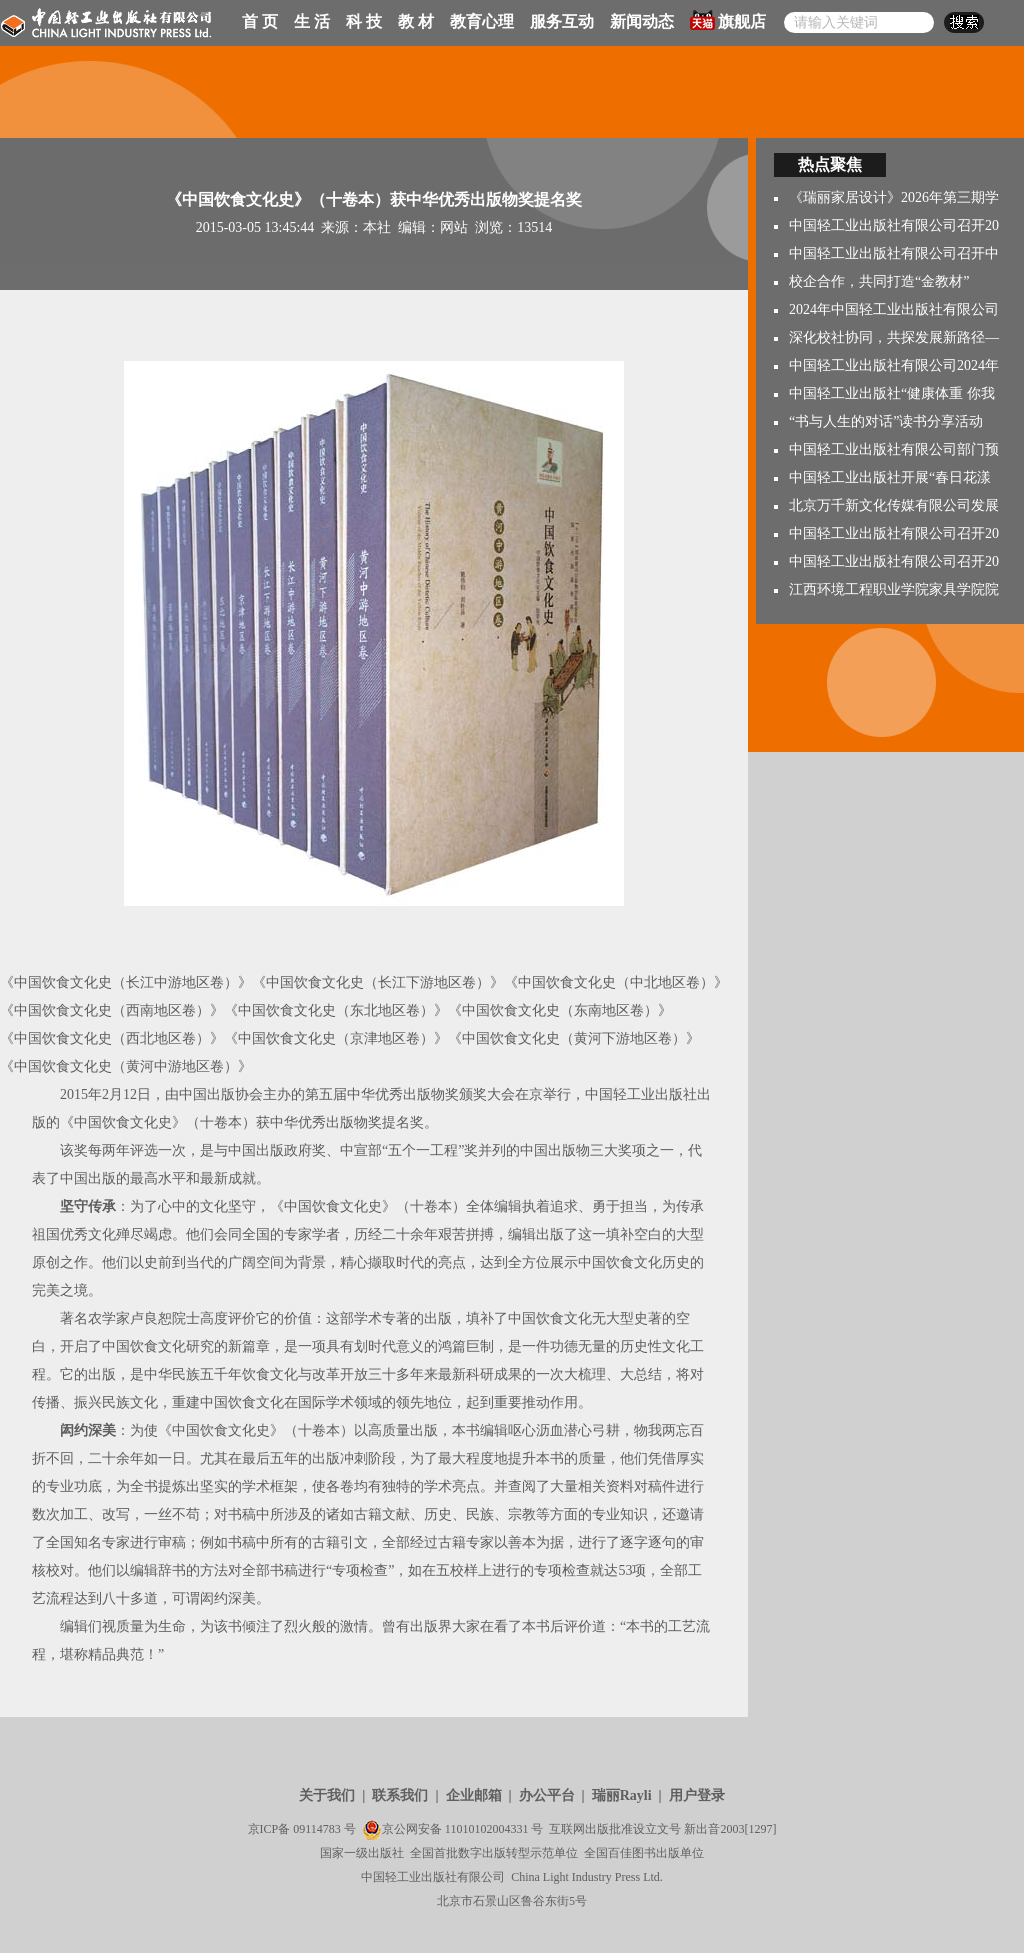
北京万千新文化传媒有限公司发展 (894, 505)
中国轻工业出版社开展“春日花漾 (890, 477)
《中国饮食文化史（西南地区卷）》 (112, 1010)
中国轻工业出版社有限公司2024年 (894, 365)
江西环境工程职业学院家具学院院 (894, 589)
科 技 (364, 21)
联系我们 (400, 1795)
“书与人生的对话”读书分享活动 (886, 421)
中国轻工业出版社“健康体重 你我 (892, 393)
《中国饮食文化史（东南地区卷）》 (560, 1010)
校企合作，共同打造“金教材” (879, 281)
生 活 (312, 21)
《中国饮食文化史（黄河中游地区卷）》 (126, 1066)
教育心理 (482, 21)
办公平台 (547, 1795)
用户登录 (697, 1795)
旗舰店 (728, 20)
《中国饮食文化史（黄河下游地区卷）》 (574, 1038)
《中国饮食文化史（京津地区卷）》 (336, 1038)
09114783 (317, 1829)
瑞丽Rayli (622, 1795)
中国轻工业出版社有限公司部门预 (894, 449)
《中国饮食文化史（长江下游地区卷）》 (378, 982)
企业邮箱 (474, 1795)
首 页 (260, 21)
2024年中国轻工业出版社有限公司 (894, 309)
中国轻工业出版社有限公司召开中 (894, 253)
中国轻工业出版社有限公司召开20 (894, 225)
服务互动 (562, 21)
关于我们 (327, 1795)
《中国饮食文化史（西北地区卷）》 (112, 1038)
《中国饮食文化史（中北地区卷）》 (616, 982)
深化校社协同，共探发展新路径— (894, 337)
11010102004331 (487, 1829)
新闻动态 (642, 21)
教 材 (416, 21)
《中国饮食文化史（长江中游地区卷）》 (126, 982)
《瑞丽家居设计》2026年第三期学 (894, 197)
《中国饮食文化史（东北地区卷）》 (336, 1010)
